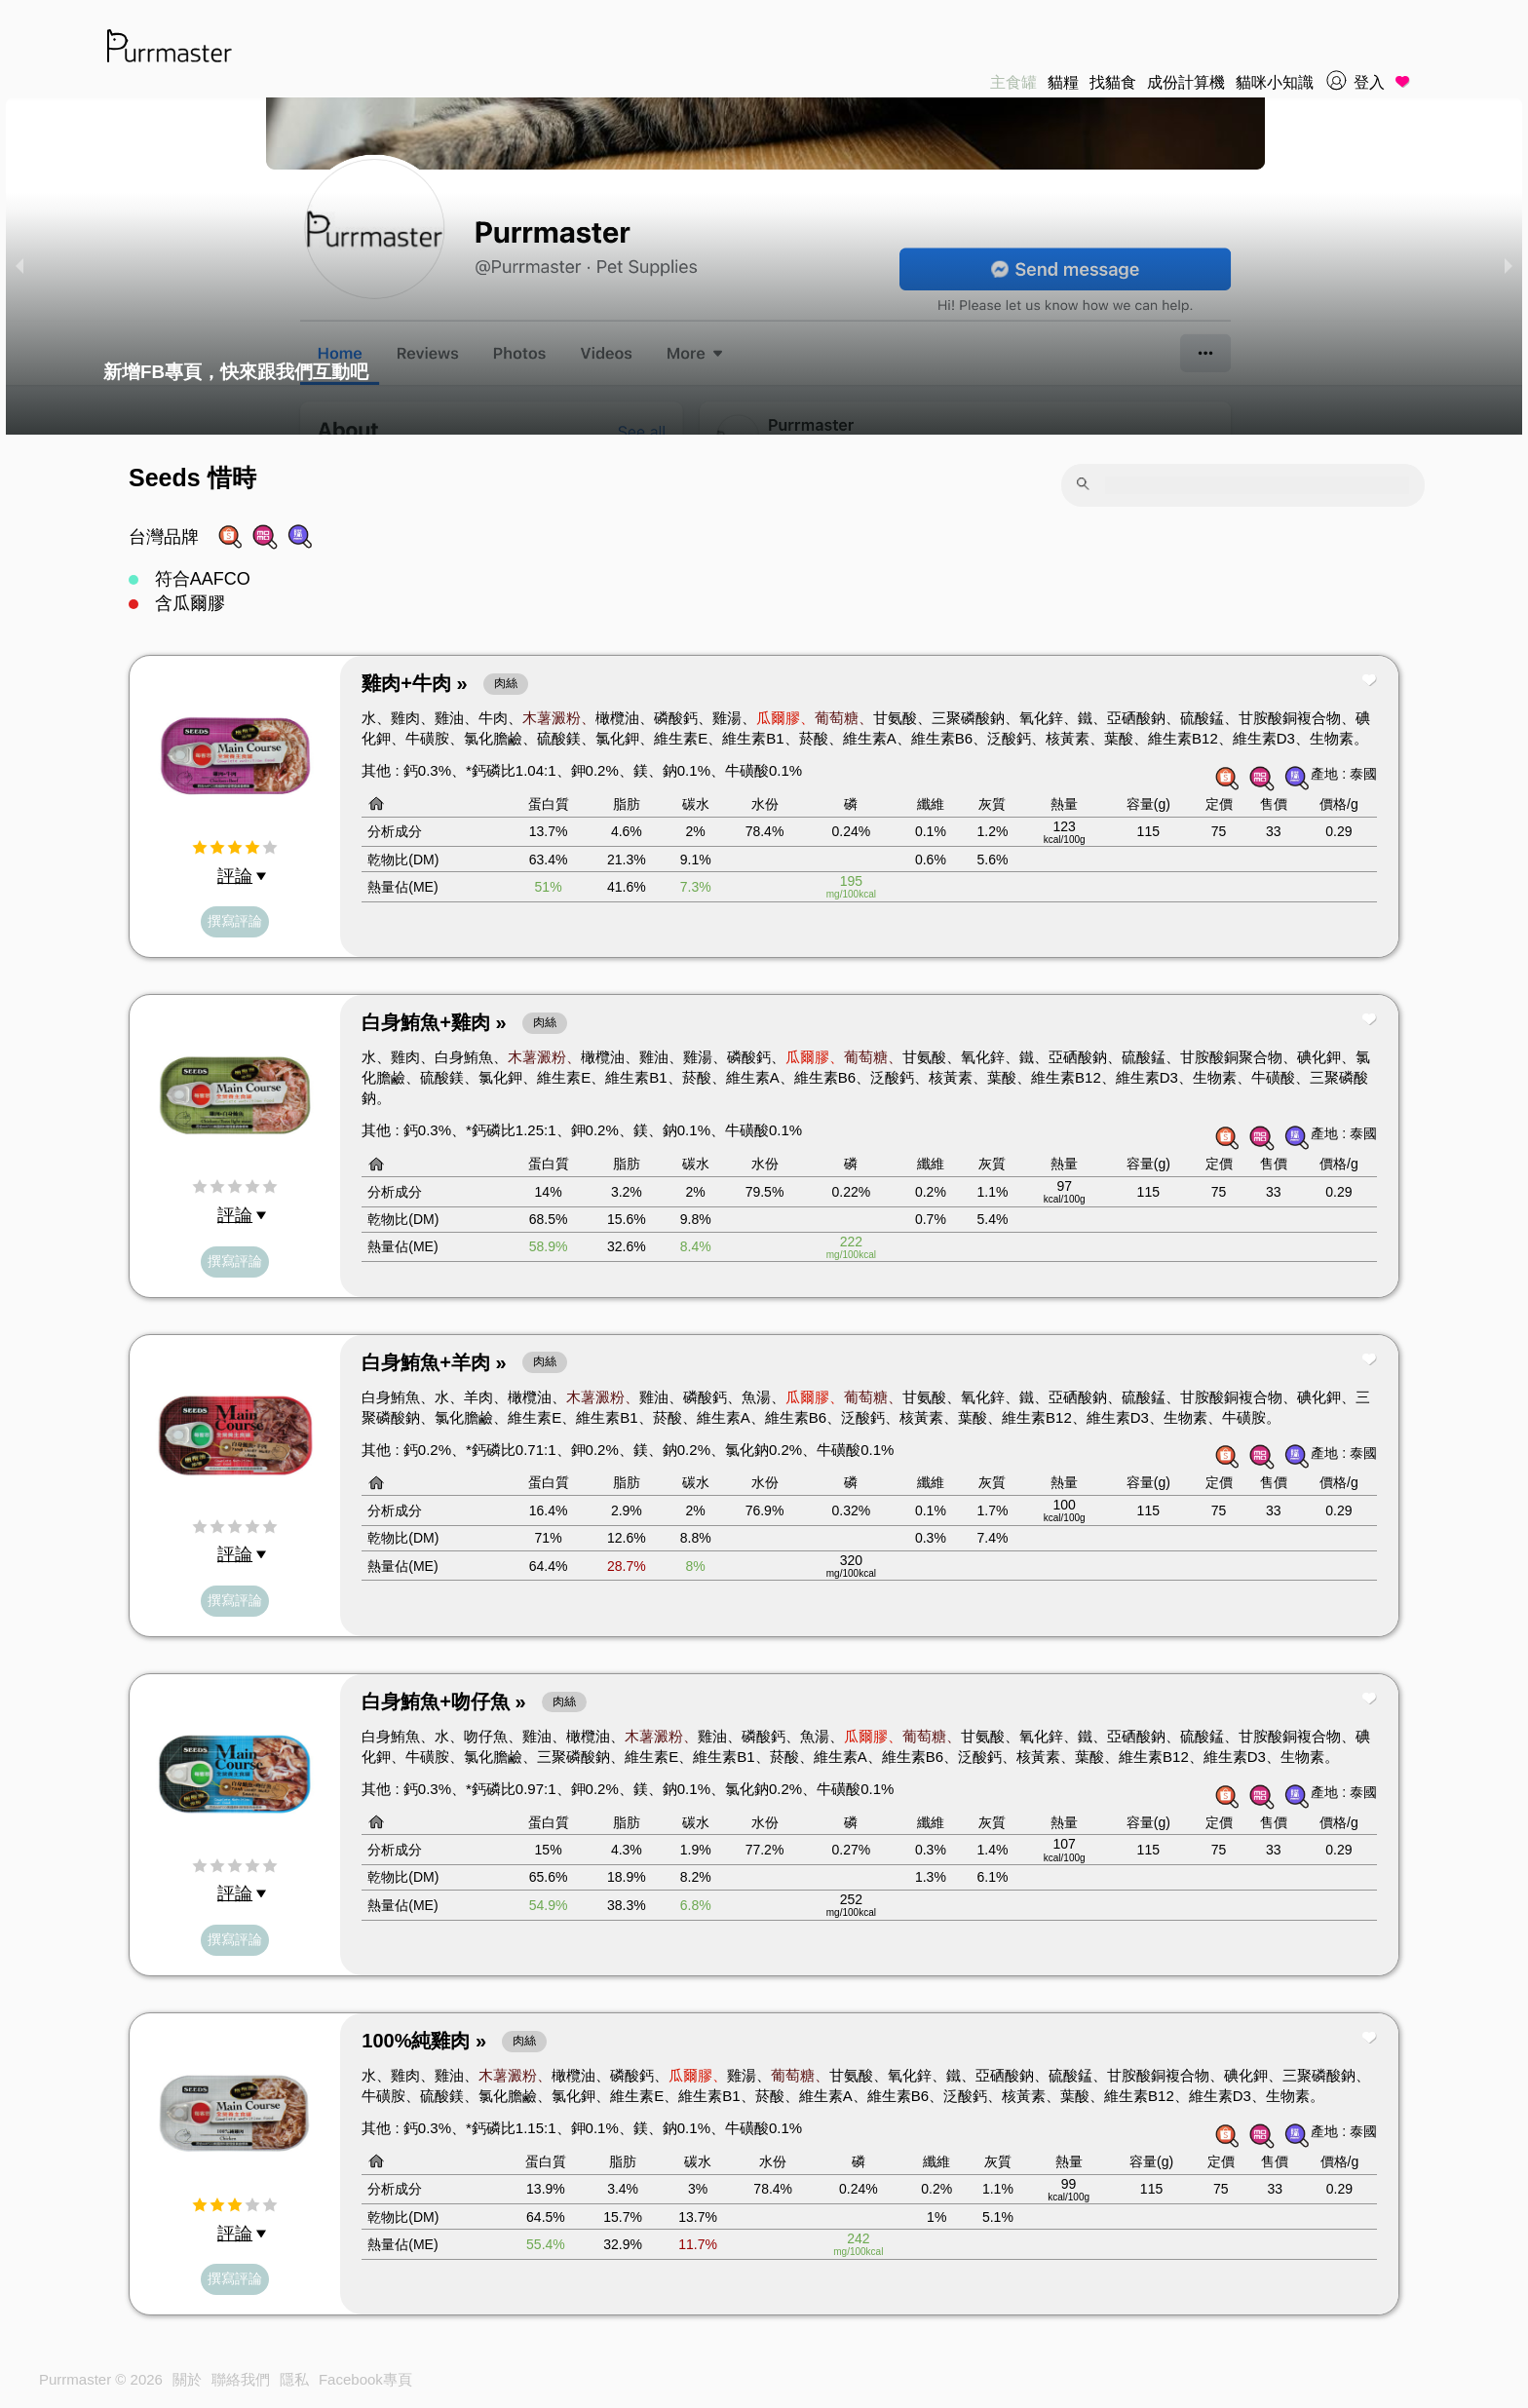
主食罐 (1013, 82)
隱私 (294, 2379)
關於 (187, 2379)
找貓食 (1112, 82)
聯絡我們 (240, 2379)
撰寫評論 (235, 921)
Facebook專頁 (365, 2379)
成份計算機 (1186, 82)
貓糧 (1063, 82)
